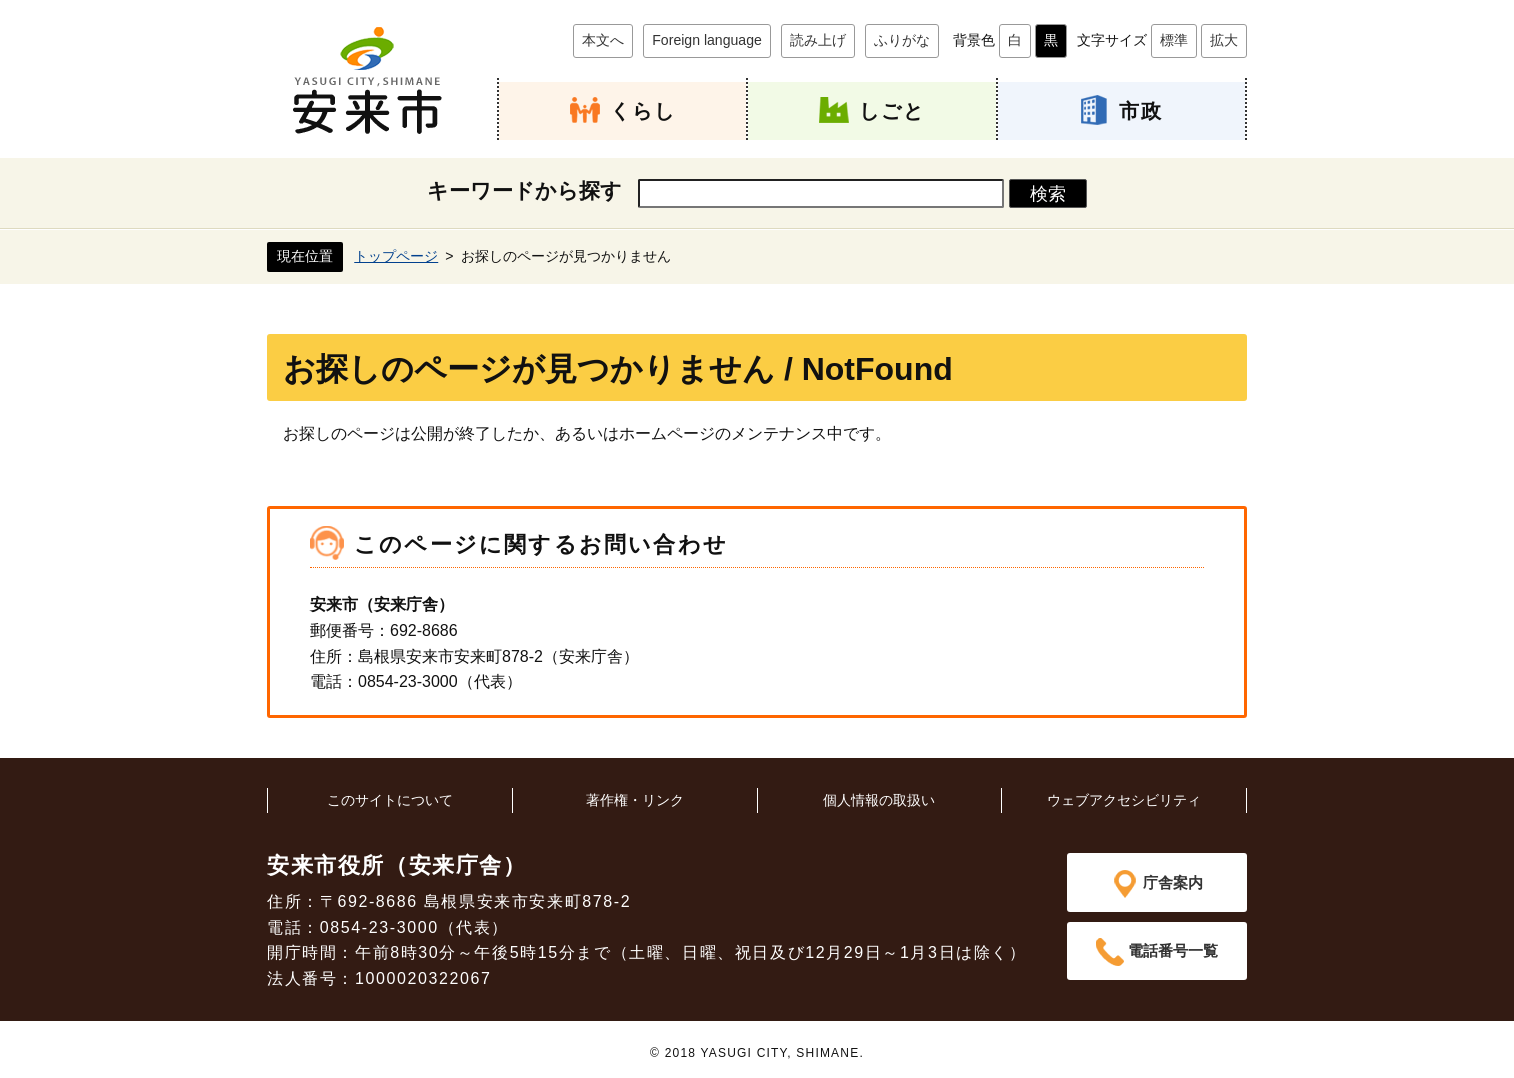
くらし (643, 110)
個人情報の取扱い (879, 799)
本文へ (603, 40)
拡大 (1224, 40)
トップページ (396, 255)
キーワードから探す (524, 190)
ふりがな (902, 40)
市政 (1141, 110)
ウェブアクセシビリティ (1124, 799)
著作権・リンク (635, 799)
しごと (892, 110)
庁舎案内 (1173, 881)
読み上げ (818, 40)
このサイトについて (390, 799)
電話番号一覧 (1173, 951)
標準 (1174, 40)
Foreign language (707, 40)
